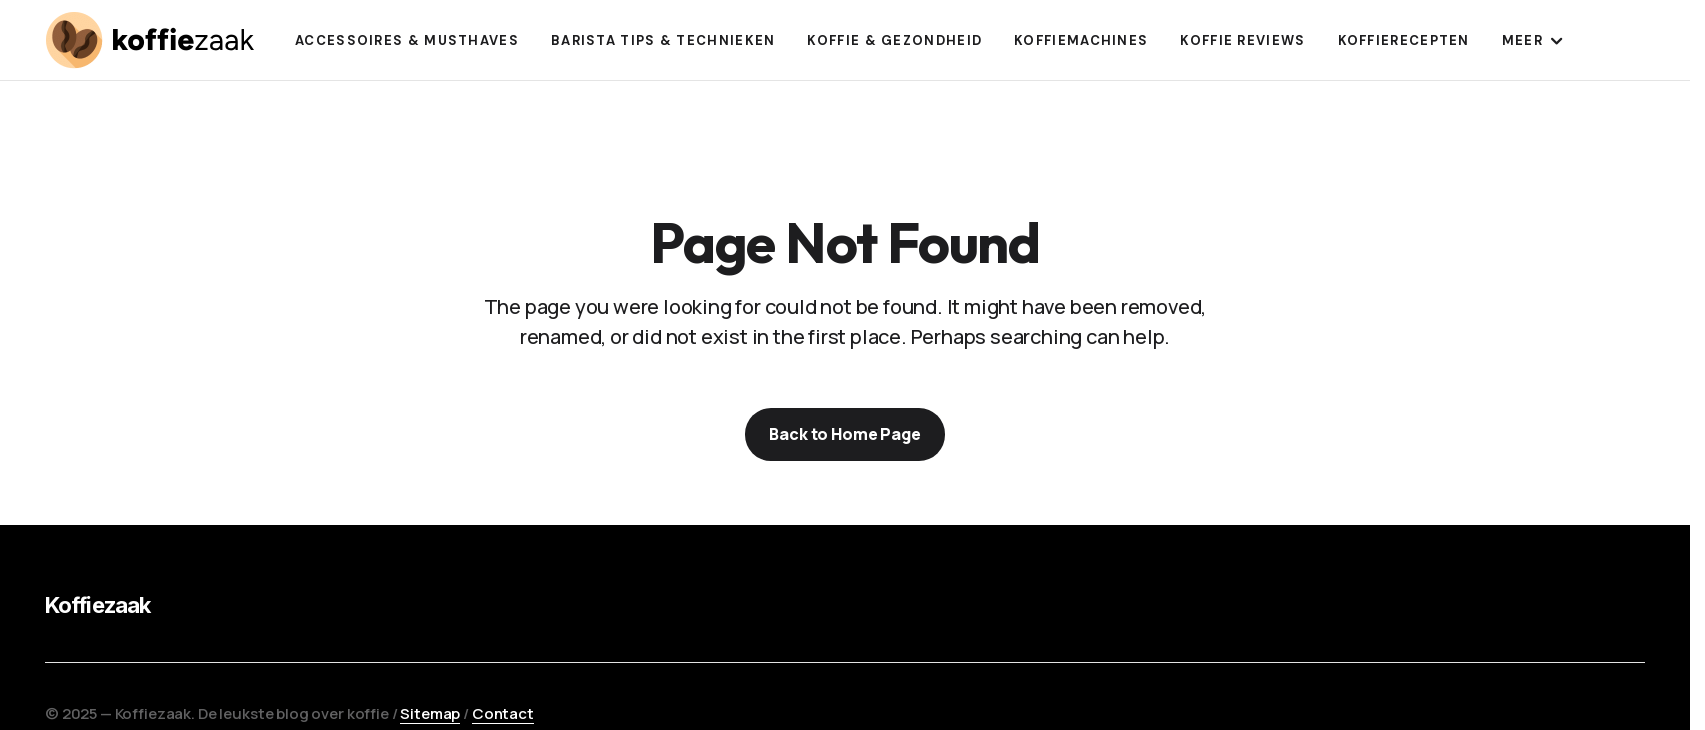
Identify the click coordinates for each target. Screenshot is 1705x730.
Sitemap (430, 713)
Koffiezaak (97, 605)
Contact (503, 713)
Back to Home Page (844, 434)
